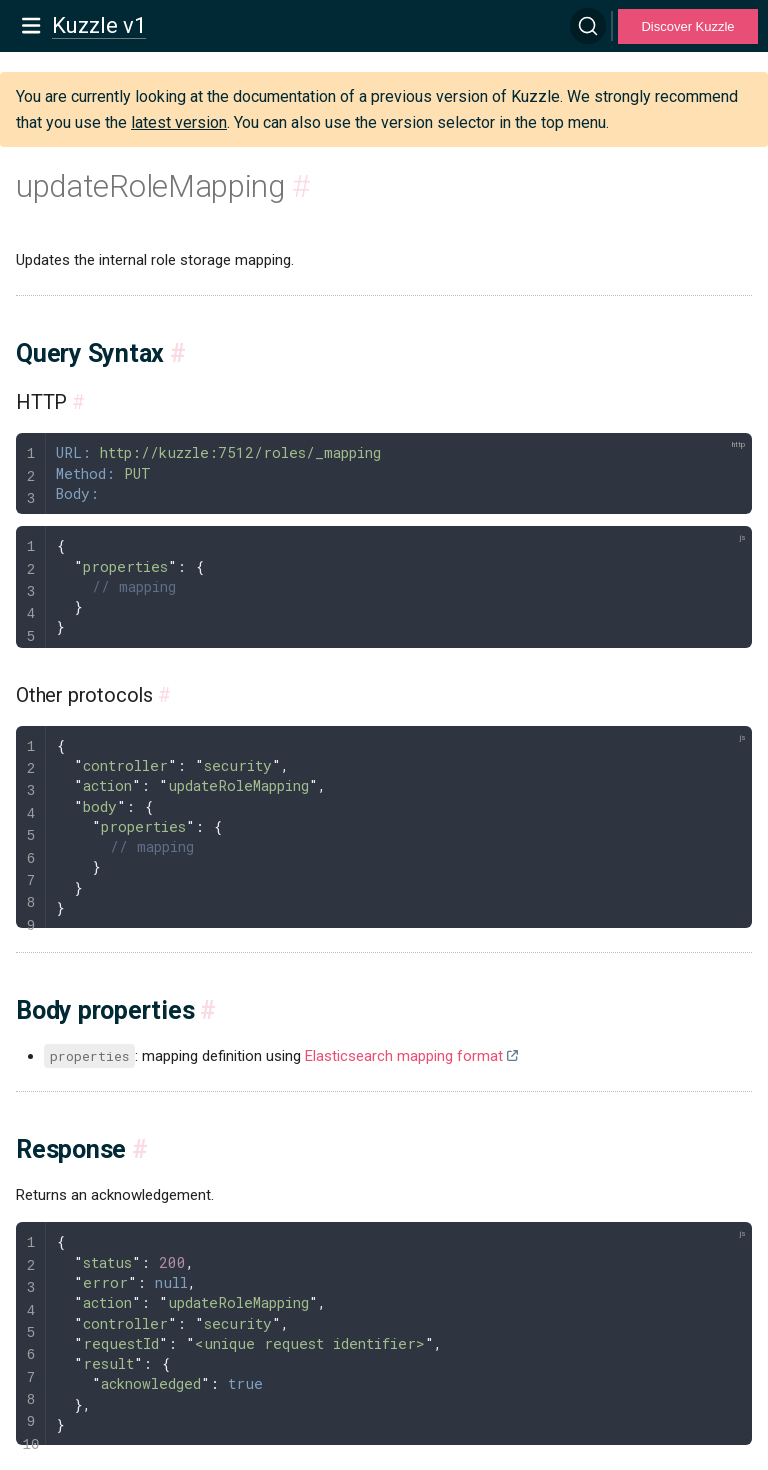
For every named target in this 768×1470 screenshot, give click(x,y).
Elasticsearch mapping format (404, 1056)
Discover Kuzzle (687, 26)
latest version (179, 122)
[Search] (588, 26)
